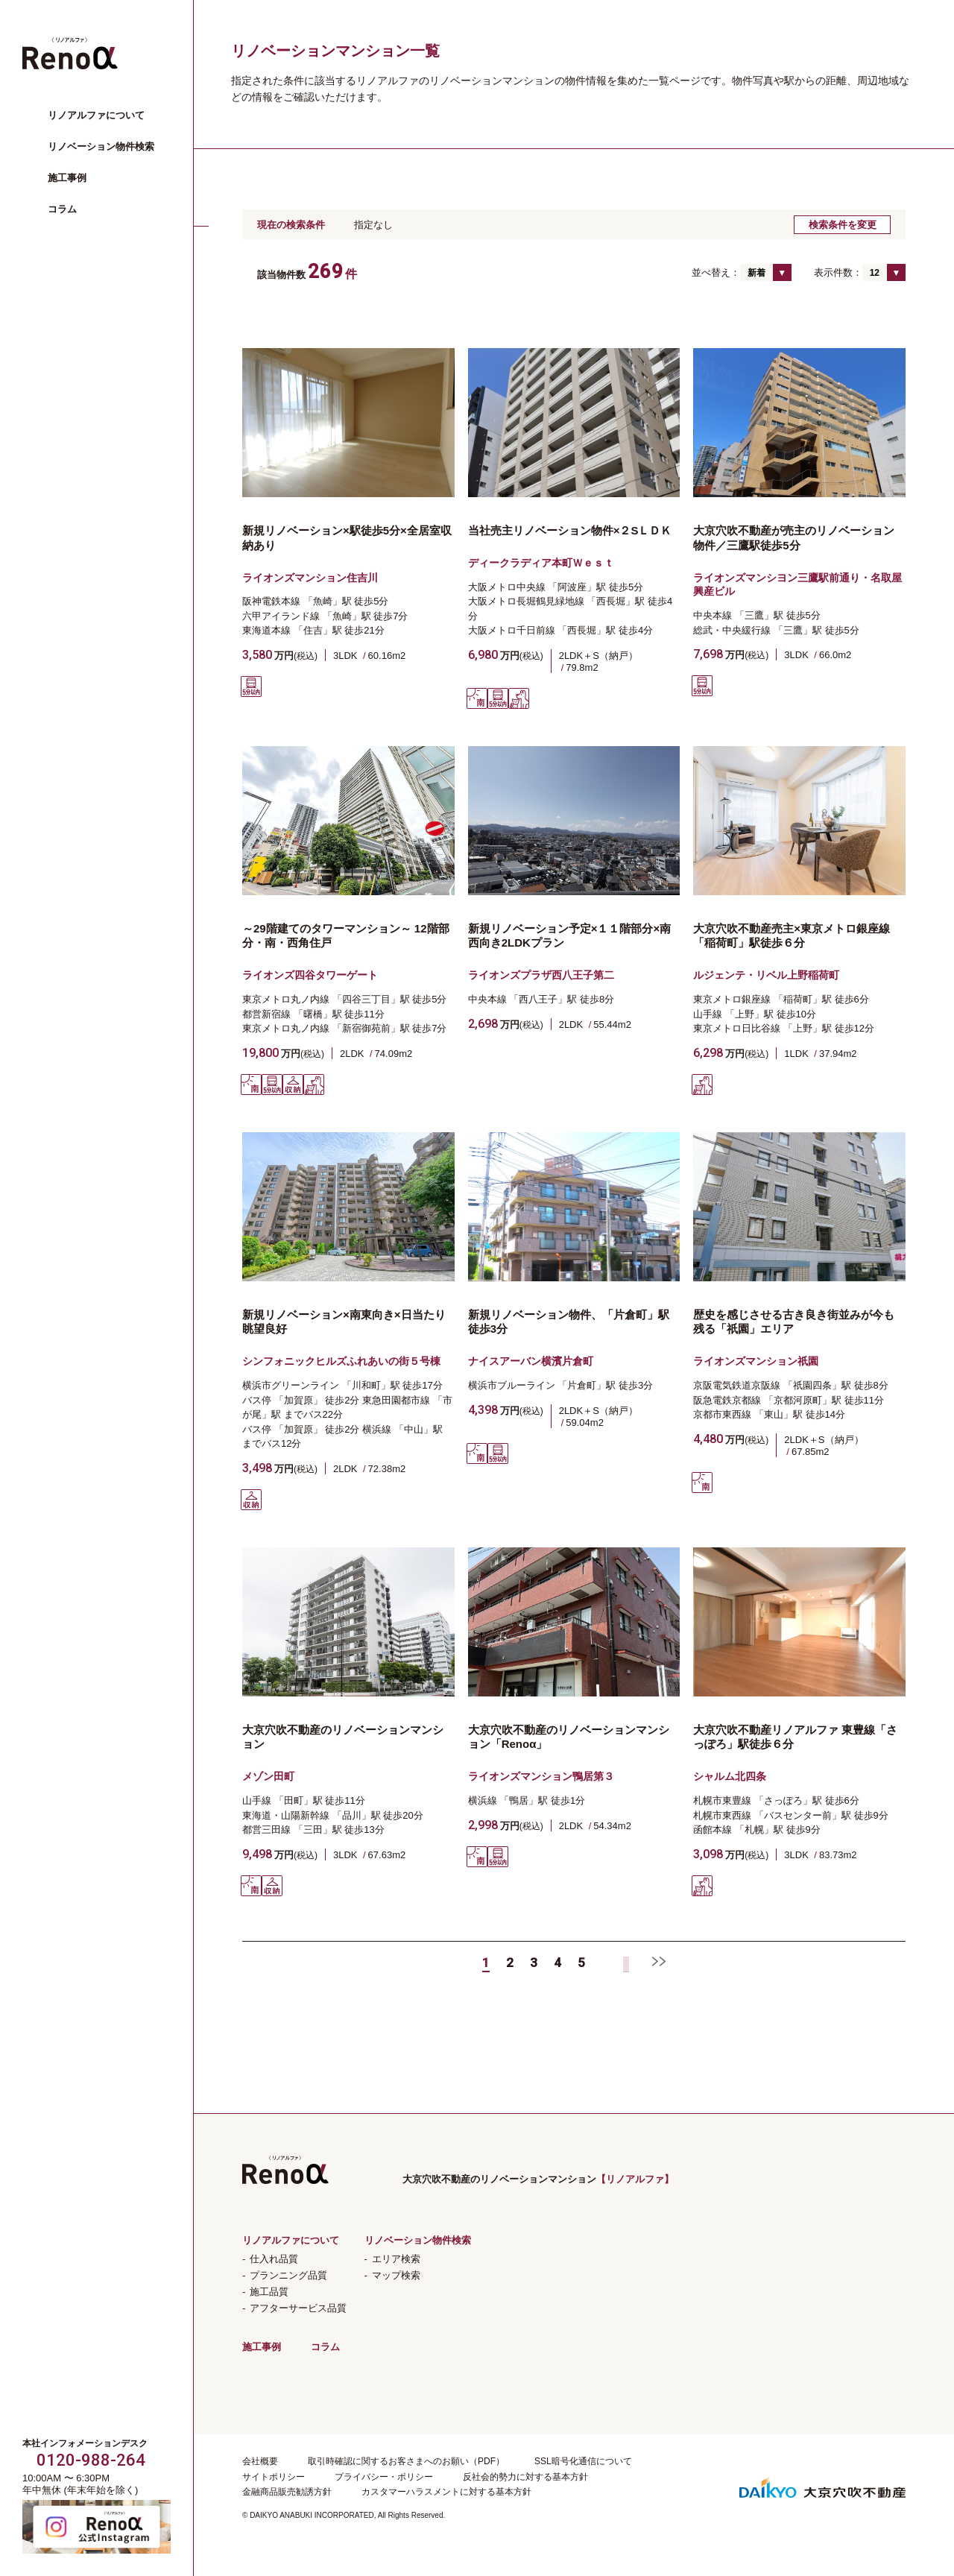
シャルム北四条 (729, 1776)
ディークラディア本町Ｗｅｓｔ (541, 563)
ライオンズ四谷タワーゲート (310, 975)
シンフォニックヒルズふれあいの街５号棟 (341, 1361)
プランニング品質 (288, 2275)
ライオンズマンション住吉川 (310, 578)
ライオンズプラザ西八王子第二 (541, 975)
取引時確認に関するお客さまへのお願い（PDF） (406, 2461)
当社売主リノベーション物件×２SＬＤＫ (570, 530)
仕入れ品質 (274, 2258)
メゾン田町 (268, 1776)
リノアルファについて (96, 115)
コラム (62, 209)
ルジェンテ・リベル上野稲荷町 (766, 975)
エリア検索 (396, 2258)
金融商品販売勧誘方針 (287, 2492)
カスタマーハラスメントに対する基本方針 (446, 2492)
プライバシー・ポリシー (384, 2477)
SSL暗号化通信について (583, 2461)
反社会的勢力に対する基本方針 (525, 2477)
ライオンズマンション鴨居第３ (541, 1776)
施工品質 (269, 2291)
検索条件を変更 (842, 224)
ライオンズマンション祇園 (755, 1361)
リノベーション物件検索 (101, 146)
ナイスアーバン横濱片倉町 (530, 1361)
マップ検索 (396, 2275)
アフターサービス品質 (298, 2308)
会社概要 (260, 2461)
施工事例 (67, 177)
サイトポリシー (273, 2477)
